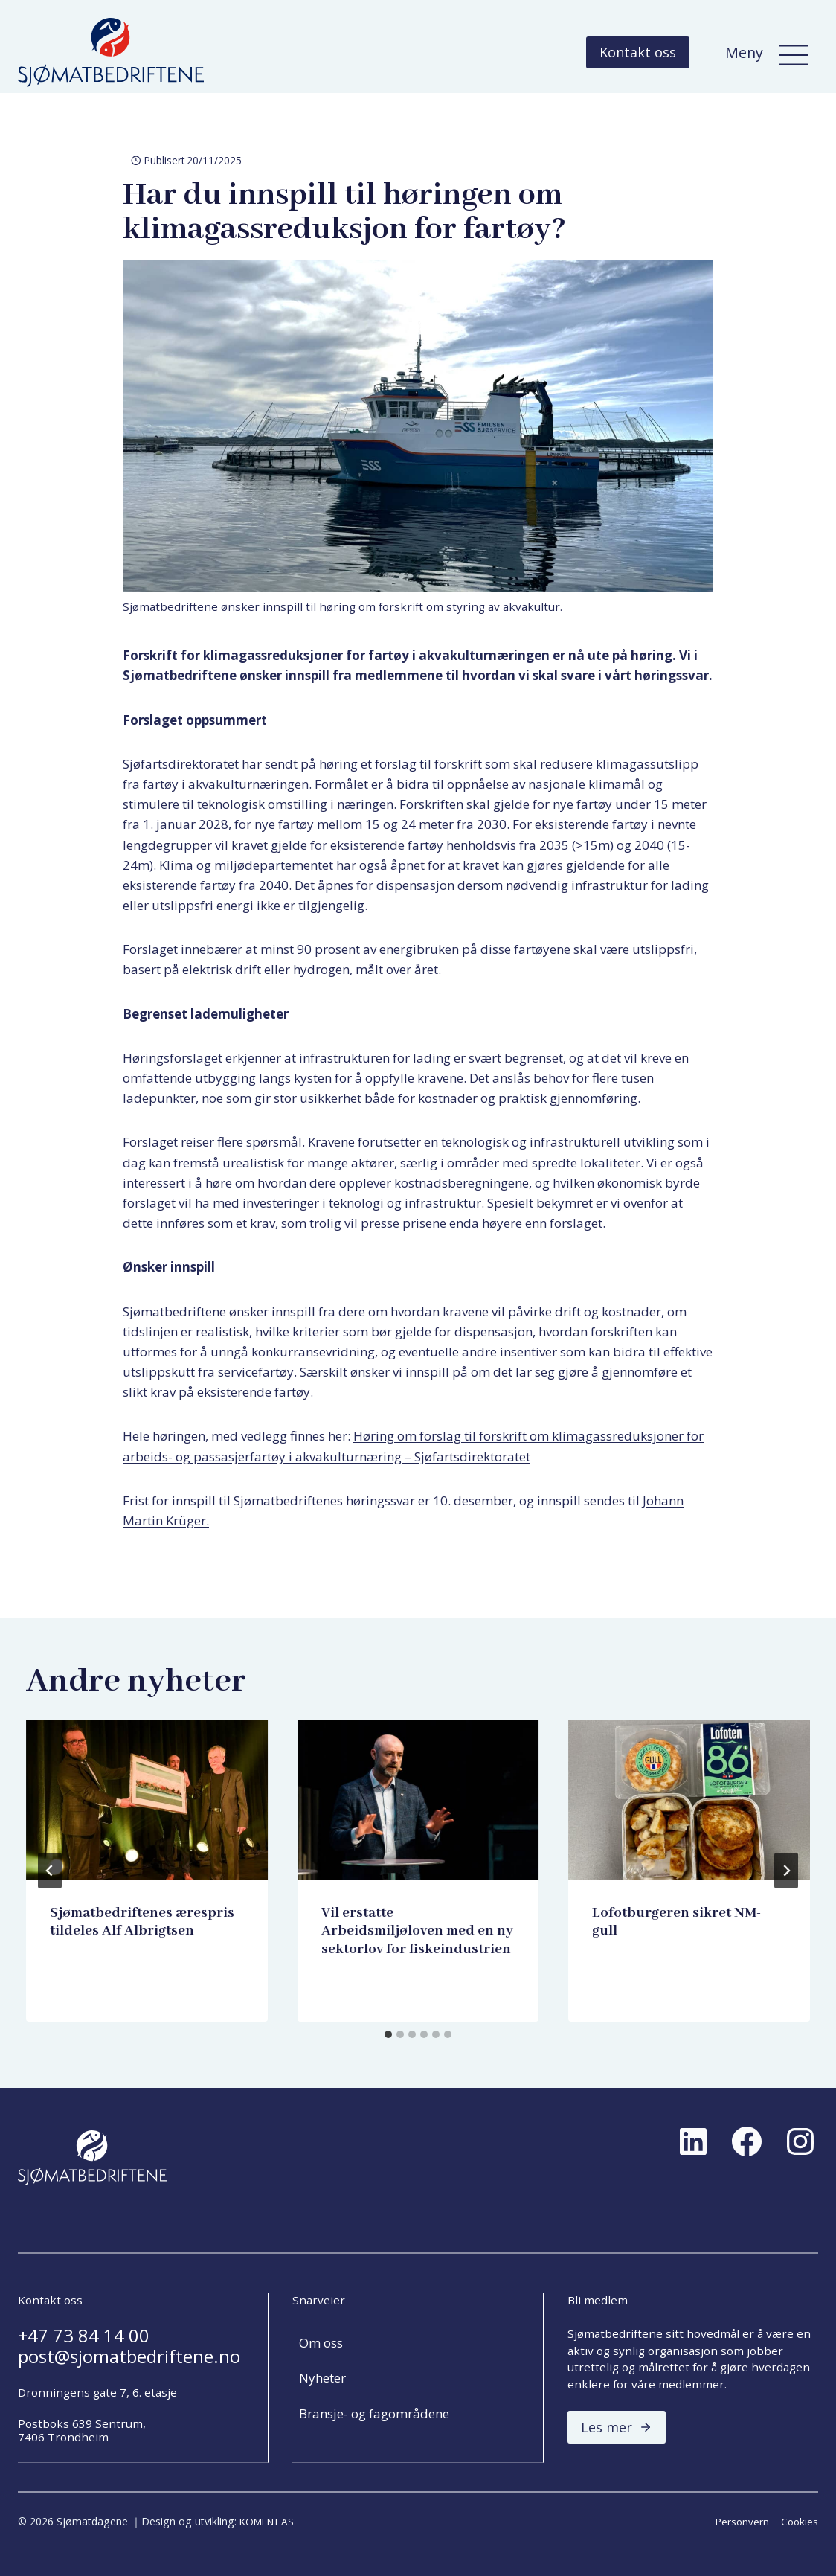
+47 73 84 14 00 (83, 2336)
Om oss (321, 2342)
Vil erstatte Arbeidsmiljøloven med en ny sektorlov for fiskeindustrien (417, 1931)
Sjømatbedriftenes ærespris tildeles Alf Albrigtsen (142, 1922)
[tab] (388, 2034)
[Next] (786, 1870)
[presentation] (147, 1800)
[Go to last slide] (50, 1870)
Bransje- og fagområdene (374, 2413)
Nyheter (322, 2378)
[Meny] (793, 52)
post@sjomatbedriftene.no (129, 2357)
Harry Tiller (89, 1959)
